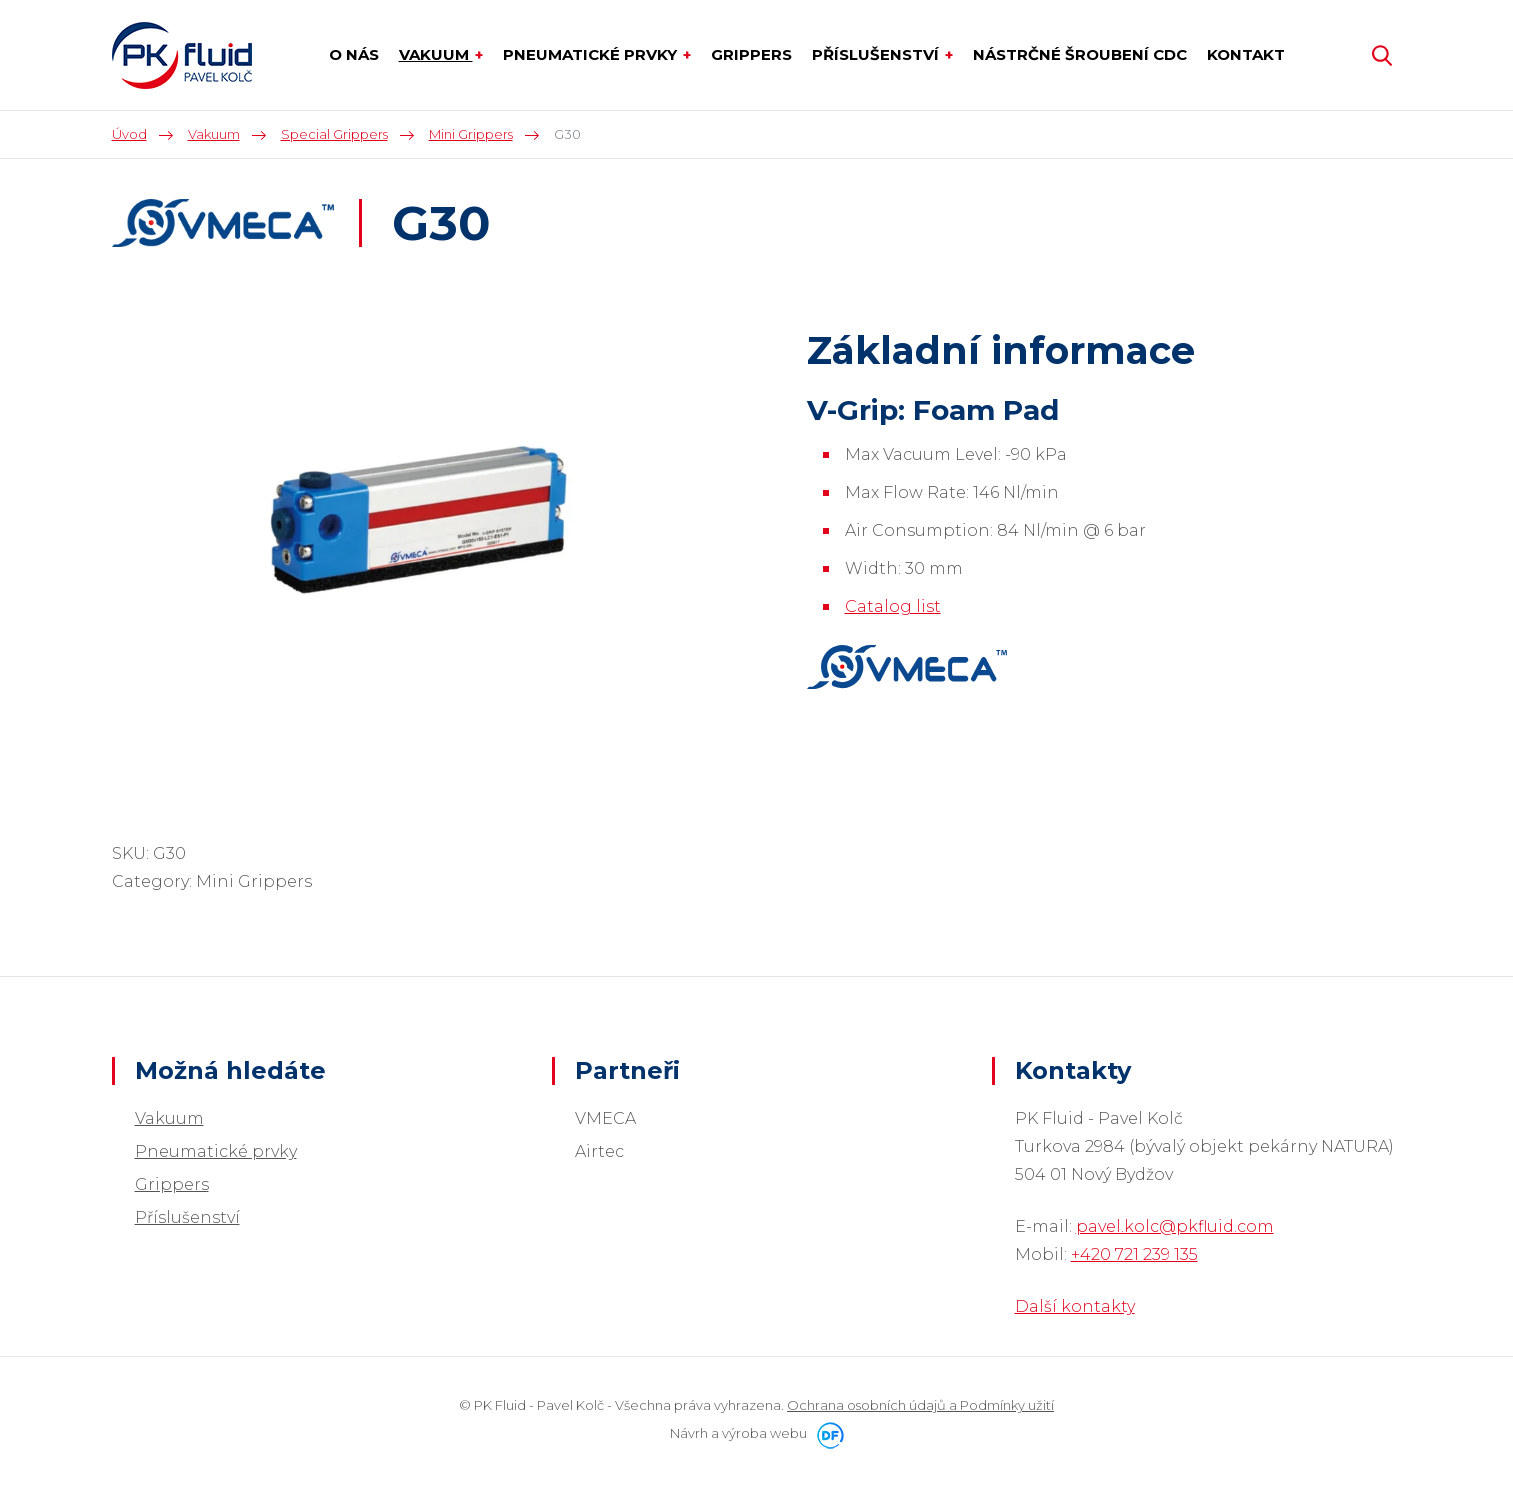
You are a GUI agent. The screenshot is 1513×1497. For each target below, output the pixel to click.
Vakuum (169, 1118)
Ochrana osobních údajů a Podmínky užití (920, 1405)
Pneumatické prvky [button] (592, 54)
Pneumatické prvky (216, 1151)
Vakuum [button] (436, 54)
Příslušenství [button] (877, 54)
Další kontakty (1075, 1306)
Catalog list (893, 606)
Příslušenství (187, 1217)
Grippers (172, 1184)
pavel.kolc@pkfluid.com (1175, 1226)
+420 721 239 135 (1134, 1254)
